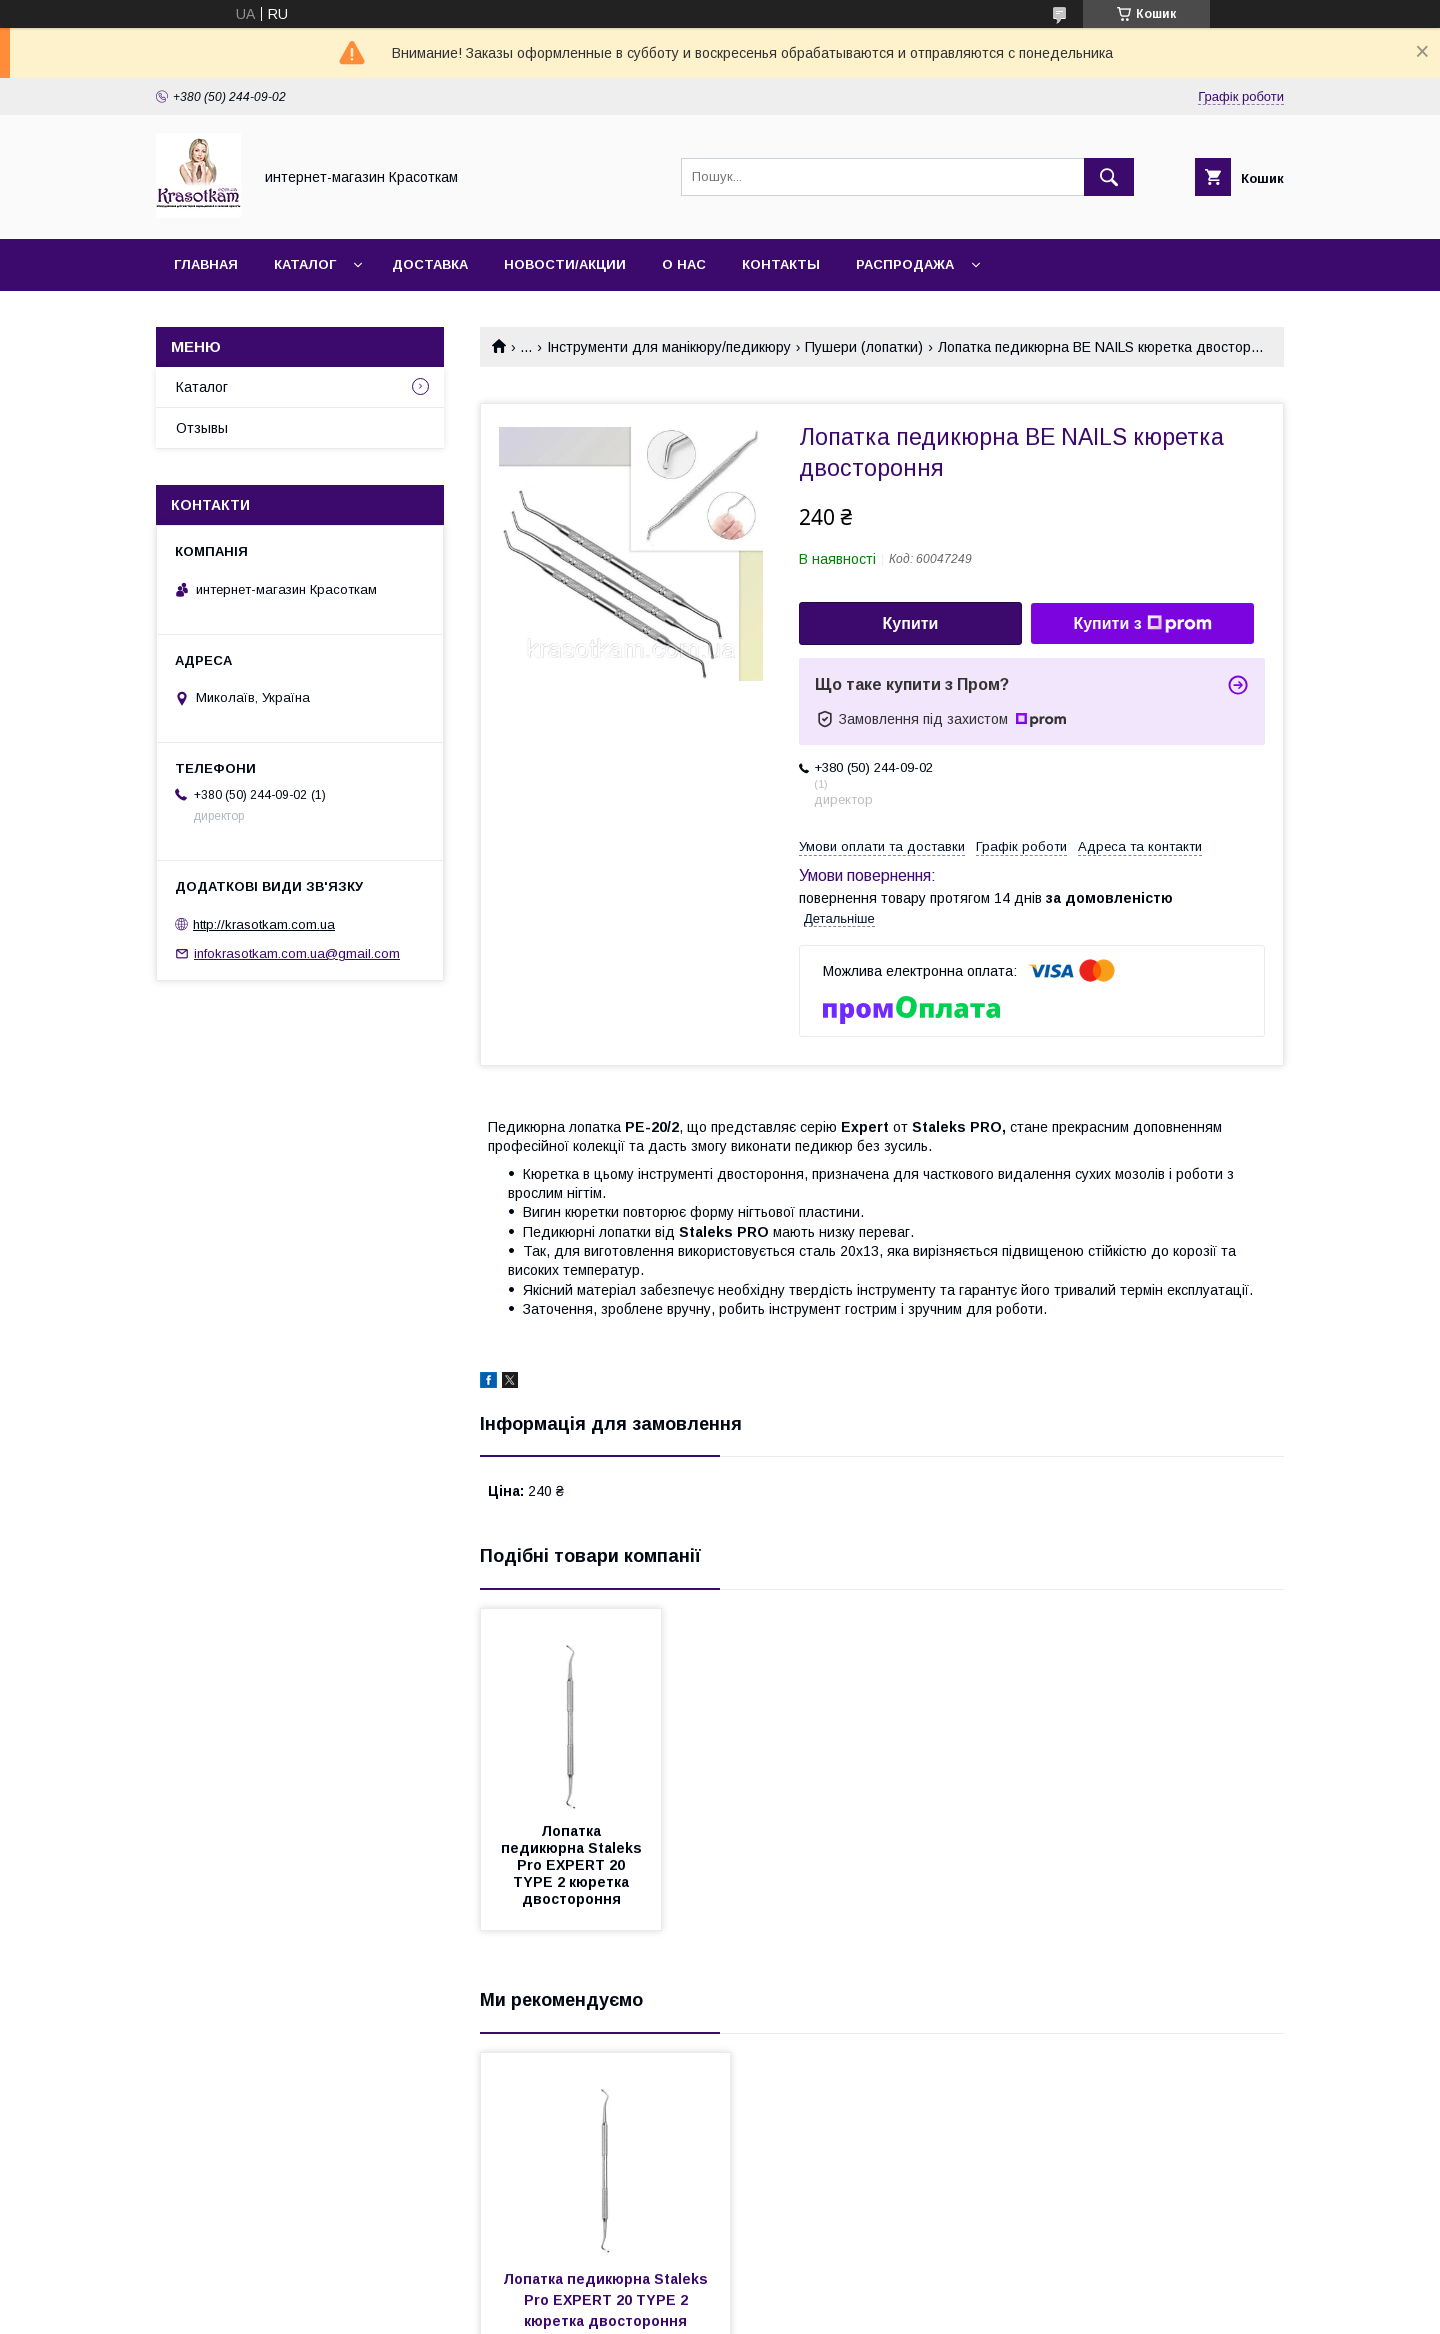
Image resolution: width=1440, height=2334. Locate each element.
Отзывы (202, 428)
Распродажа (905, 264)
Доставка (430, 264)
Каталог (305, 264)
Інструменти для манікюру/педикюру (669, 347)
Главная (206, 264)
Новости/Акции (565, 264)
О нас (684, 264)
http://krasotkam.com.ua (264, 924)
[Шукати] (1109, 177)
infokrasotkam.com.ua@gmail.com (297, 953)
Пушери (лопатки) (864, 347)
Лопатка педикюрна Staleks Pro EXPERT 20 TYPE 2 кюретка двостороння (573, 1865)
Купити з (1142, 624)
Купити (911, 623)
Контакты (781, 264)
